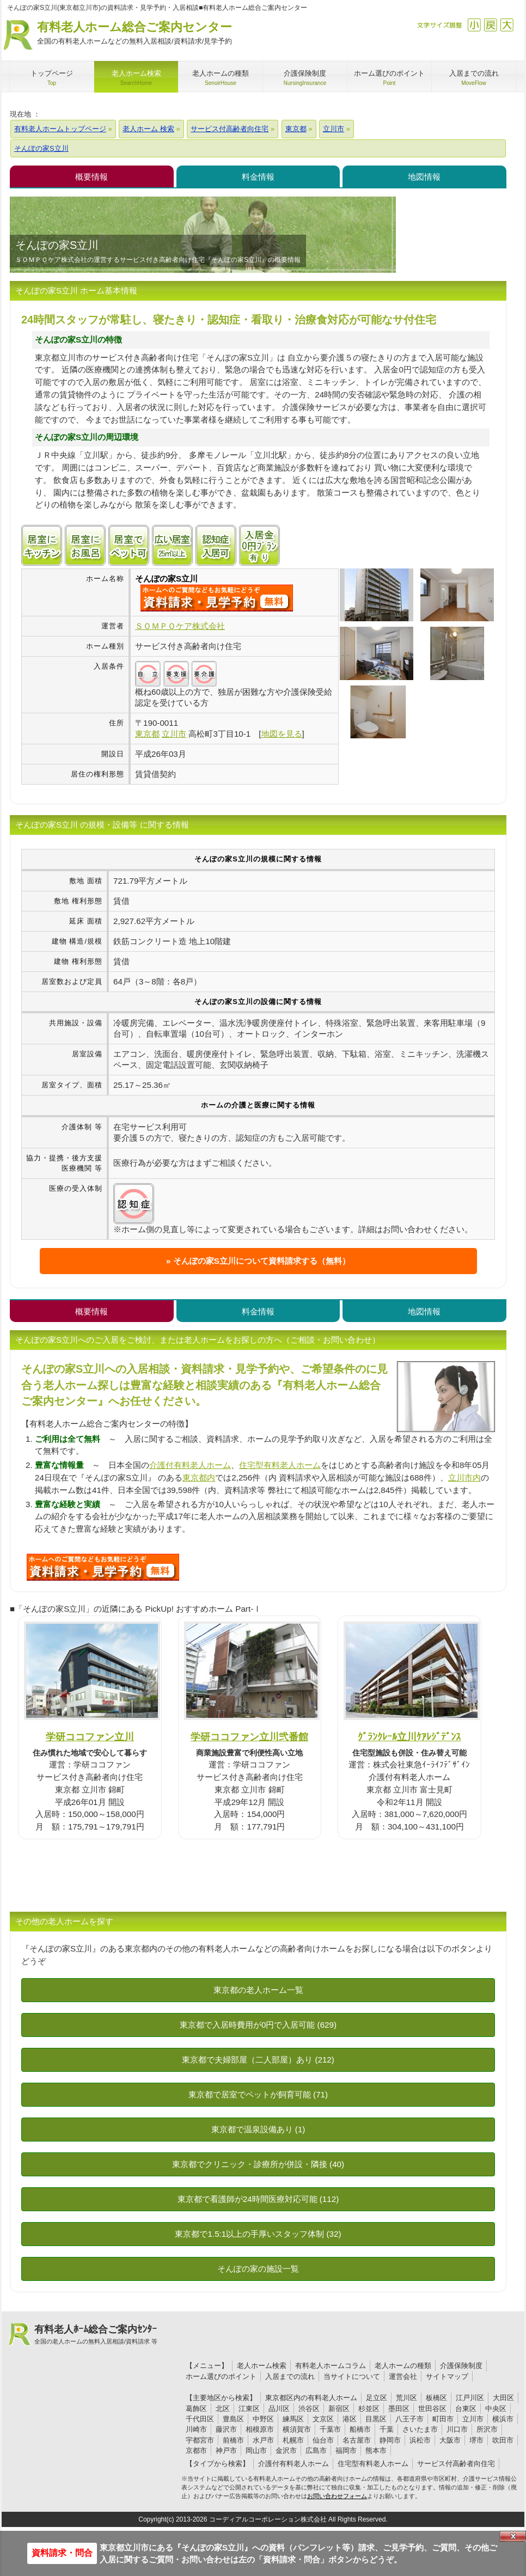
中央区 (495, 2408)
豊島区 (233, 2419)
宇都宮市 (200, 2440)
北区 (223, 2408)
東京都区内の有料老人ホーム (311, 2398)
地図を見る (281, 733)
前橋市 (233, 2440)
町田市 (443, 2419)
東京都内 (198, 1477)
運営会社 (403, 2376)
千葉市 (330, 2429)
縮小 (474, 25)
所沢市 (487, 2429)
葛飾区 (196, 2408)
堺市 (476, 2440)
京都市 (196, 2450)
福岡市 (346, 2450)
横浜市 (502, 2419)
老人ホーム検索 (261, 2365)
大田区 (503, 2398)
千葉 (387, 2429)
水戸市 (263, 2440)
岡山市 (256, 2450)
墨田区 (398, 2408)
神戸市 (226, 2450)
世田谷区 (432, 2408)
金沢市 (286, 2450)
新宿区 (339, 2408)
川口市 (457, 2429)
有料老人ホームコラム (330, 2365)
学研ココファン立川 (90, 1736)
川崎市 (196, 2429)
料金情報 (258, 176)
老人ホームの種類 (403, 2365)
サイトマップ (447, 2376)
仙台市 (323, 2440)
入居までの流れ (290, 2376)
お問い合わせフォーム (337, 2496)
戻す (490, 25)
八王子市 (409, 2419)
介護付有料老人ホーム (190, 1465)
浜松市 (420, 2440)
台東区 (465, 2408)
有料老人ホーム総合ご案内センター (134, 33)
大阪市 (450, 2440)
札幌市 (293, 2440)
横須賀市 (297, 2429)
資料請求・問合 (62, 2552)
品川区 (279, 2408)
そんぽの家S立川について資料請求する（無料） (261, 1260)
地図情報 (424, 176)
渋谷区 (309, 2408)
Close (513, 2536)
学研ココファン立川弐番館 (249, 1736)
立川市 (473, 2419)
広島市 (316, 2450)
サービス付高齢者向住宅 (456, 2463)
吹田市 (502, 2440)
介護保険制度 (461, 2365)
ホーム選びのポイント (221, 2376)
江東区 (249, 2408)
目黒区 (376, 2419)
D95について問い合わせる (103, 1567)
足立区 (376, 2398)
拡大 (506, 25)
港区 (349, 2419)
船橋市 (360, 2429)
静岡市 (390, 2440)
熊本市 (376, 2450)
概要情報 (91, 176)
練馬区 (293, 2419)
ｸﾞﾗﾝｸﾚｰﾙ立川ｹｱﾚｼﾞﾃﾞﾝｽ (409, 1736)
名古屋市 (356, 2440)
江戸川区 (470, 2398)
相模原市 (260, 2429)
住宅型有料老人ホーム (280, 1465)
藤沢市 (226, 2429)
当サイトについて (351, 2376)
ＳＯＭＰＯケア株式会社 (180, 626)
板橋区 (436, 2398)
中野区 (263, 2419)
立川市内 (464, 1477)
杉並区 (369, 2408)
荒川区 (406, 2398)
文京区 (323, 2419)
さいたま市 (420, 2429)
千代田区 (200, 2419)
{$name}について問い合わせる (216, 597)
